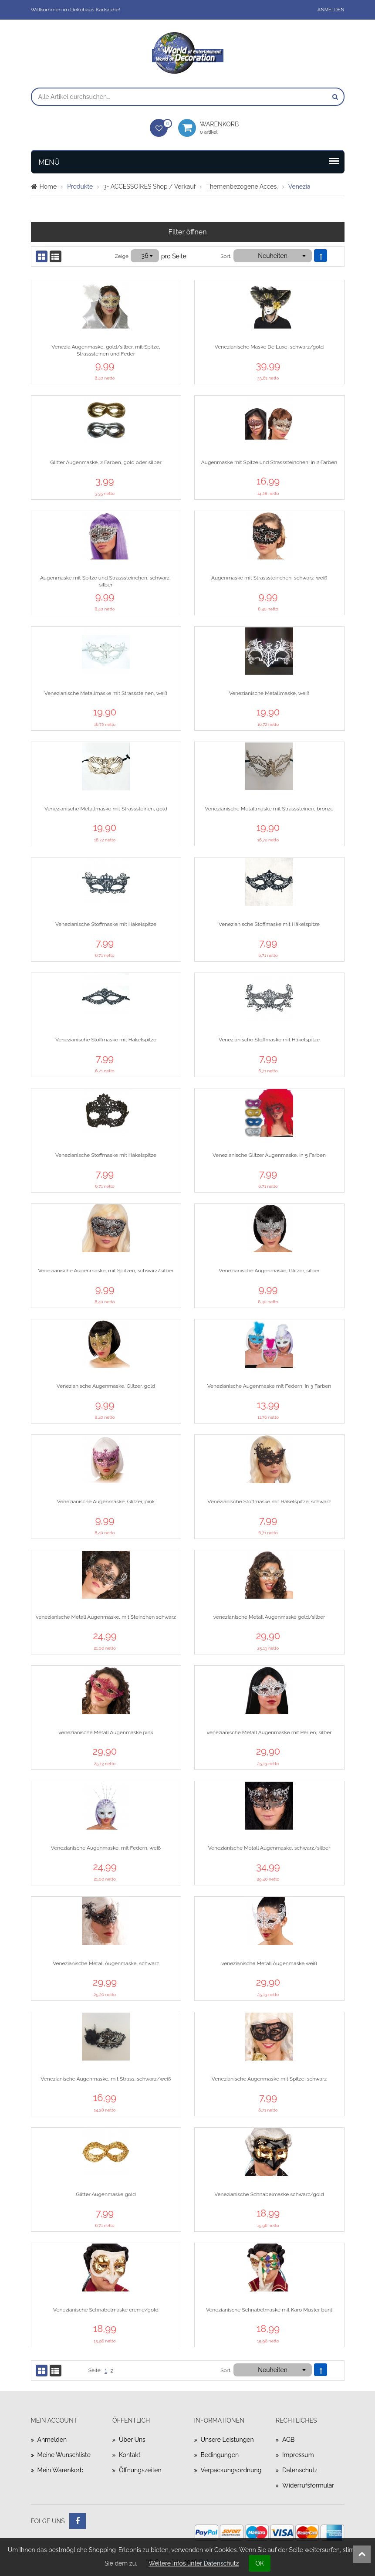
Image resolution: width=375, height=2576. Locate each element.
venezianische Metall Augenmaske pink (105, 1732)
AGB (288, 2439)
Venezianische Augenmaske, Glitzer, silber (269, 1271)
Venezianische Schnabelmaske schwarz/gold (269, 2194)
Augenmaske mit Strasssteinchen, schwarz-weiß (269, 578)
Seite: (94, 2370)
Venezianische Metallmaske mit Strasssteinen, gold (105, 809)
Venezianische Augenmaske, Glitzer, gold (106, 1386)
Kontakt (129, 2454)
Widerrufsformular (308, 2485)
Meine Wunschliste (64, 2454)
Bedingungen (220, 2454)
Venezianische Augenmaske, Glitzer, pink (106, 1501)
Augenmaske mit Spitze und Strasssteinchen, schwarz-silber (106, 581)
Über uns (132, 2439)
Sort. (225, 256)
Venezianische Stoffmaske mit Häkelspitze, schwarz (269, 1501)
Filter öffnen (188, 232)
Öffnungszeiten (140, 2470)
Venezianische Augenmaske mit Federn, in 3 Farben (269, 1386)
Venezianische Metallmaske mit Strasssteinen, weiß (105, 693)
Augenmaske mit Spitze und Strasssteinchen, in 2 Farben (269, 462)
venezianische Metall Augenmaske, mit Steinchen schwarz (106, 1617)
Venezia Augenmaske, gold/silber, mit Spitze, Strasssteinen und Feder (105, 350)
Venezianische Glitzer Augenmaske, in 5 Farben (269, 1155)
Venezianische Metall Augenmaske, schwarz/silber (269, 1848)
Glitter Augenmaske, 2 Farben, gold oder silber (106, 462)
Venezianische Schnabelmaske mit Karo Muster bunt (269, 2310)
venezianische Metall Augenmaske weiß (269, 1963)
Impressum (298, 2454)
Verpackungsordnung (231, 2470)
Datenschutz (300, 2470)
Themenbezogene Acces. (241, 186)
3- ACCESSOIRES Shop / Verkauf (149, 186)
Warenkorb (223, 128)
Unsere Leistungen (227, 2439)
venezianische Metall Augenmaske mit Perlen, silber (269, 1732)
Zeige (121, 256)
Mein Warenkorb (60, 2470)
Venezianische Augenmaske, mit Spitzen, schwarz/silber (105, 1271)
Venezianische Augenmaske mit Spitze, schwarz (269, 2079)
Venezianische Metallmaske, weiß (269, 693)
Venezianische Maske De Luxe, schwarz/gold (269, 347)
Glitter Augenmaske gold (105, 2194)
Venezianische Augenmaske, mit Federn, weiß (106, 1848)
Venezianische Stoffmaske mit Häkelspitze (105, 924)
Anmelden (331, 10)
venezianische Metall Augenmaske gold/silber (269, 1617)
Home (48, 186)
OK (259, 2563)
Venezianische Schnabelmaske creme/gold (106, 2310)
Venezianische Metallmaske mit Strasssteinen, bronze (269, 809)
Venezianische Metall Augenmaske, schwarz (106, 1963)
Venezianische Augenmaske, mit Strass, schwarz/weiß (106, 2079)
